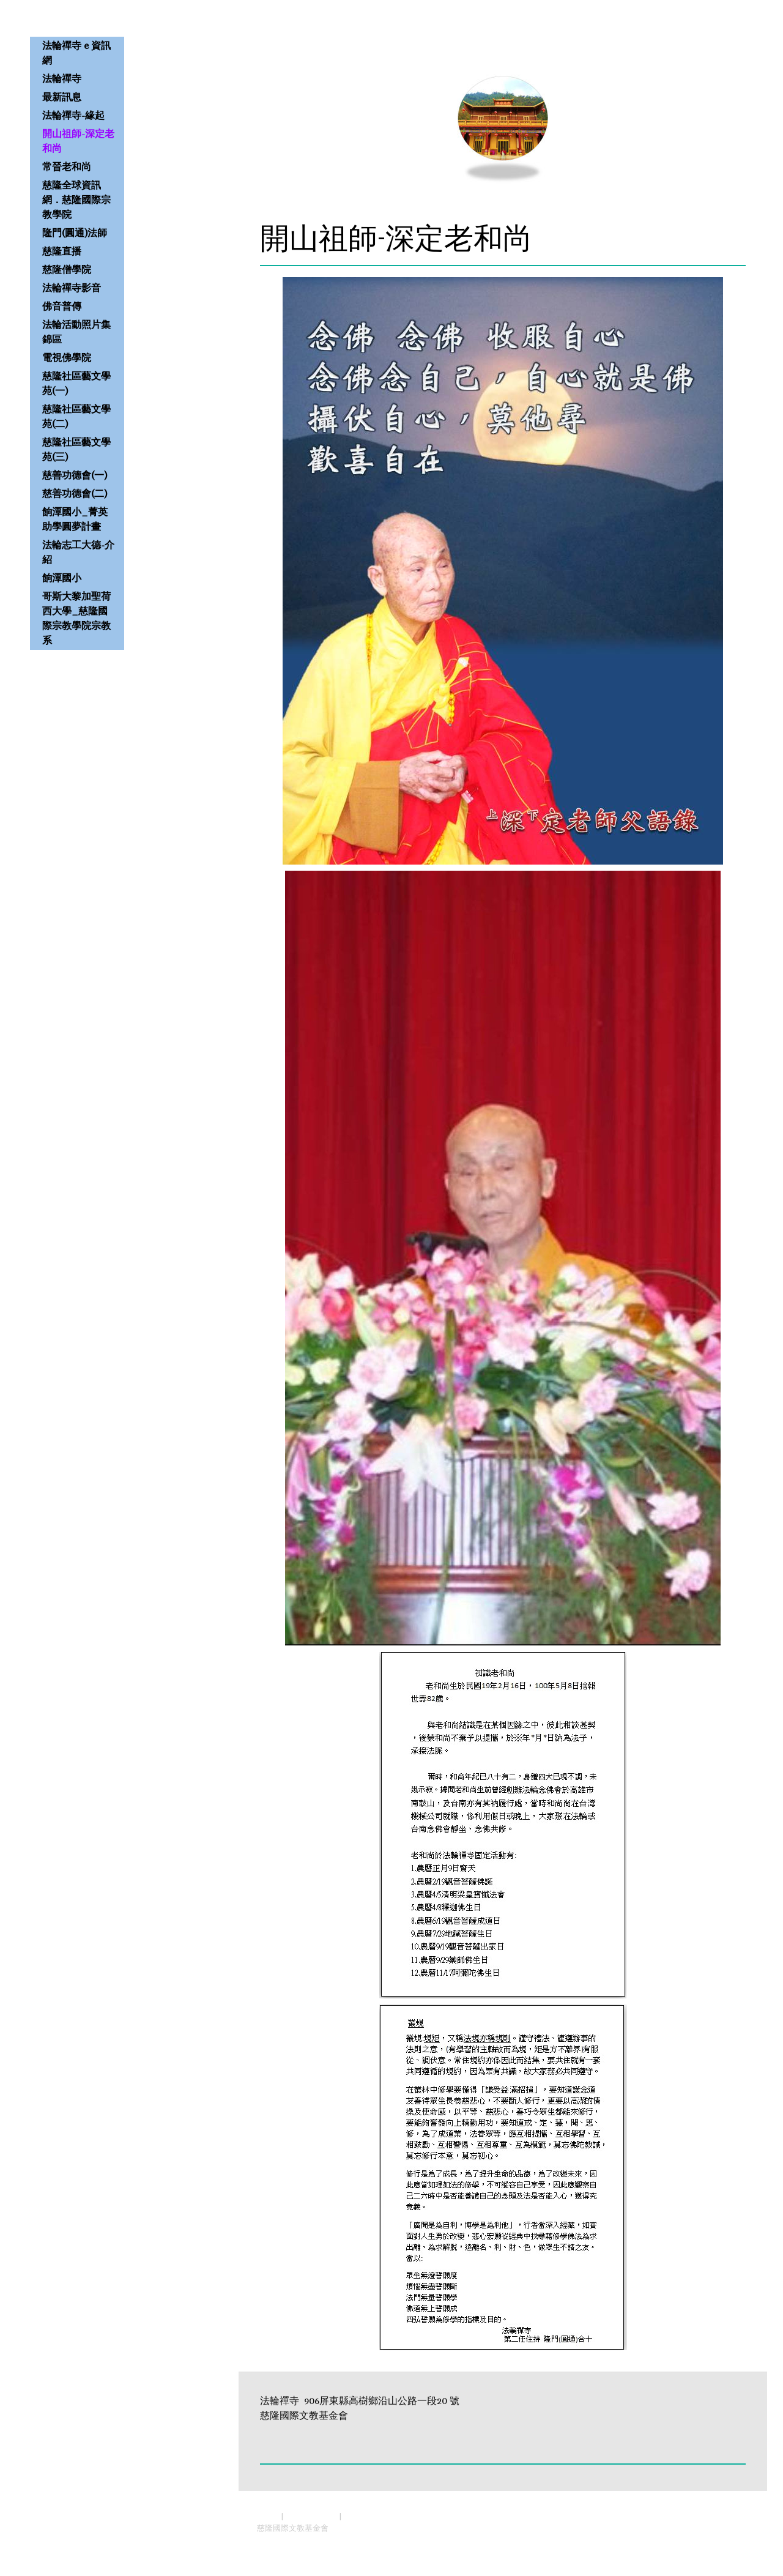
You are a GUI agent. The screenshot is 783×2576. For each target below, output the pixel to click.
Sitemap (359, 2515)
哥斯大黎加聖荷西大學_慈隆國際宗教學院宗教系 (76, 618)
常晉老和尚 (66, 167)
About (267, 2515)
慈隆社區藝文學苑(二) (76, 416)
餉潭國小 (61, 578)
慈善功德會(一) (74, 475)
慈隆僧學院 (66, 269)
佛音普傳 (61, 306)
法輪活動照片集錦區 (76, 332)
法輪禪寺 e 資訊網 (76, 53)
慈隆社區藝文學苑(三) (76, 449)
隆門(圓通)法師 (74, 233)
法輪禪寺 (61, 78)
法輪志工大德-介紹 (78, 552)
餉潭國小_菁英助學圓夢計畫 (75, 519)
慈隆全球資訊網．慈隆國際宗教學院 (76, 199)
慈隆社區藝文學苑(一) (76, 383)
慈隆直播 (61, 251)
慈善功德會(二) (74, 493)
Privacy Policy (311, 2515)
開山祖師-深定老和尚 (78, 141)
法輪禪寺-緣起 (73, 115)
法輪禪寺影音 (71, 288)
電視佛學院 (66, 357)
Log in (737, 2539)
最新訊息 (61, 97)
